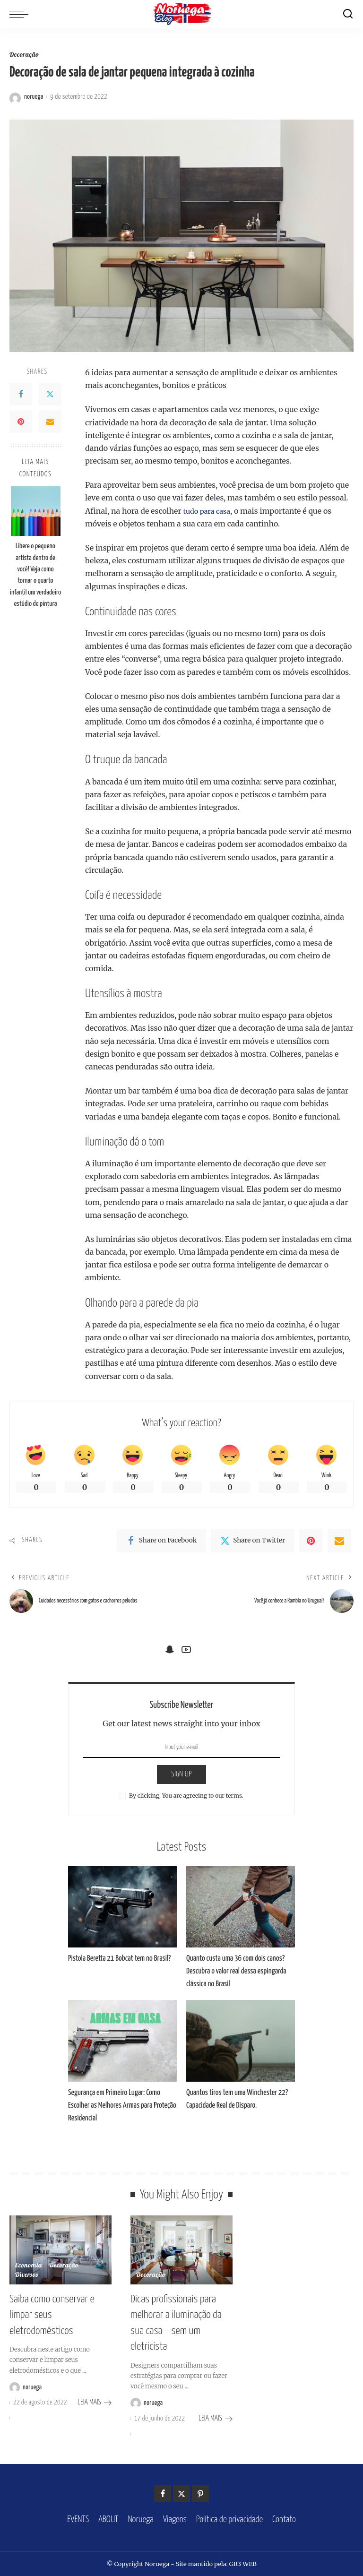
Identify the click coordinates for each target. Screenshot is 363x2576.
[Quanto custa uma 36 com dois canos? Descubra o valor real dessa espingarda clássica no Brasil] (240, 1914)
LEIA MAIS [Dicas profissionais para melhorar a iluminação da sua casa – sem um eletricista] (216, 2419)
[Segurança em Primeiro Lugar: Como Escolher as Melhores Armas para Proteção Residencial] (122, 2047)
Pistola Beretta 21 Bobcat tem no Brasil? (119, 1965)
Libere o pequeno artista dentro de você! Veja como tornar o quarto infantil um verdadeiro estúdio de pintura (35, 575)
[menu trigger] (21, 14)
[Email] (50, 422)
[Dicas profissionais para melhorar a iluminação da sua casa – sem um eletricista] (181, 2256)
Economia (29, 2272)
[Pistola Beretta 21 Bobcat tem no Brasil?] (122, 1914)
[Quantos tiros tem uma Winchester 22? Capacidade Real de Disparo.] (240, 2047)
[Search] (348, 14)
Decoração (24, 55)
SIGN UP (181, 1780)
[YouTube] (186, 1655)
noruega (33, 97)
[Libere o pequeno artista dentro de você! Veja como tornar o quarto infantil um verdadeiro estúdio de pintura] (35, 511)
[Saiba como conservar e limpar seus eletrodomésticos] (60, 2256)
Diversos (27, 2281)
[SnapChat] (169, 1655)
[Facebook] (20, 394)
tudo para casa (209, 511)
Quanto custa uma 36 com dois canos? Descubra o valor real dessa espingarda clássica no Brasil (236, 1978)
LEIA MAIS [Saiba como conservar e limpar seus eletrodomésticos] (95, 2405)
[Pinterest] (20, 422)
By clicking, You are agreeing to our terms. (186, 1802)
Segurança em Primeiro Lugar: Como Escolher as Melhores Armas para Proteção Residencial (122, 2112)
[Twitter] (50, 394)
